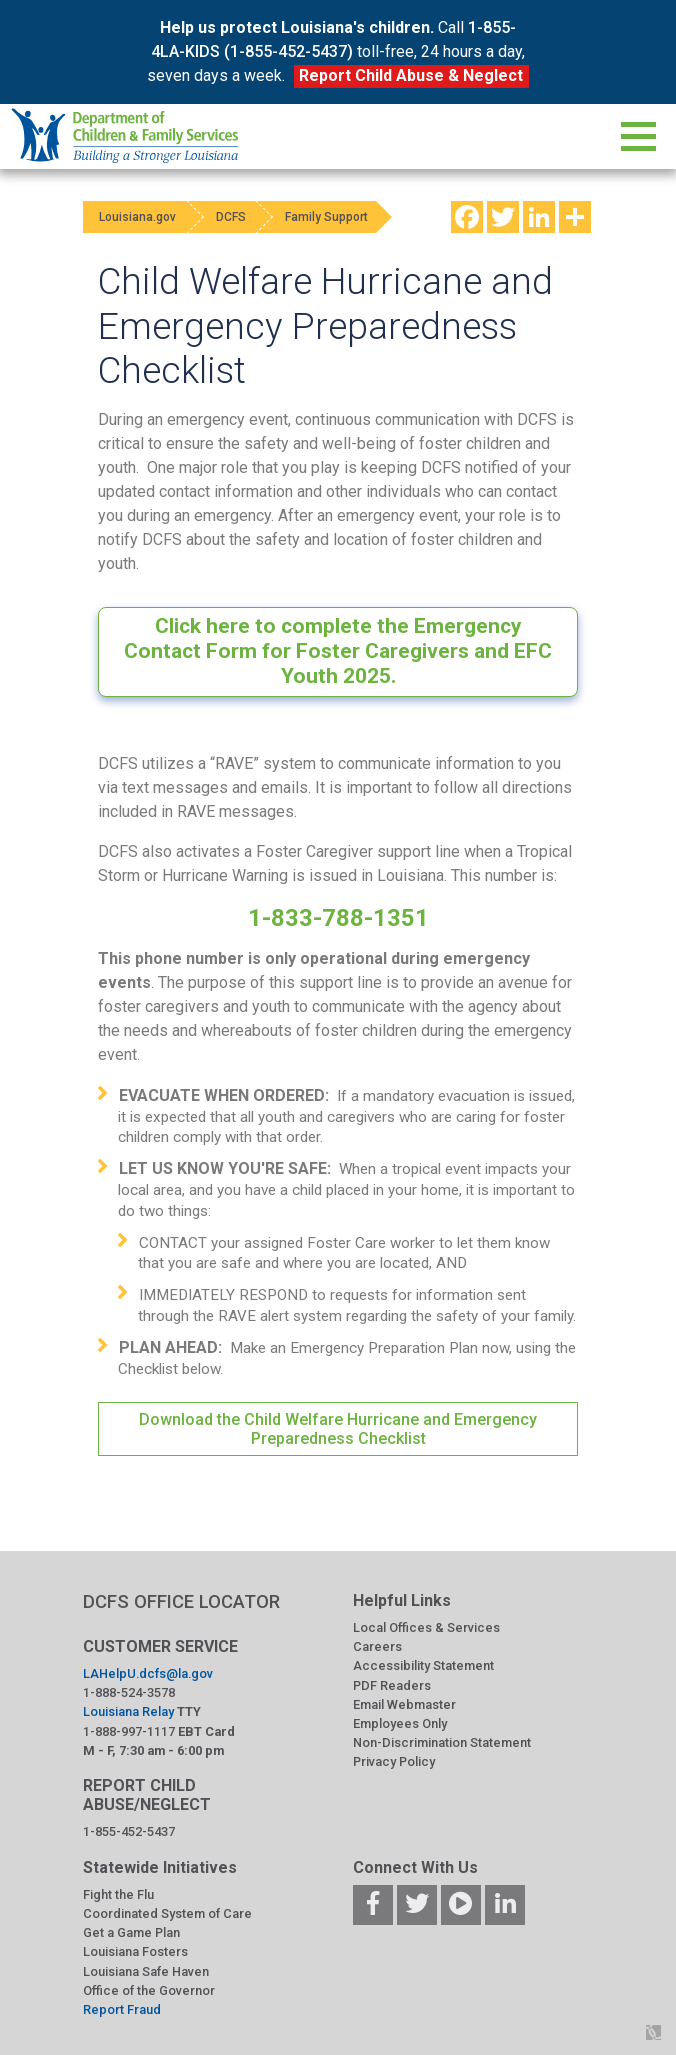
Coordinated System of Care (167, 1913)
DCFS (245, 217)
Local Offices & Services (426, 1627)
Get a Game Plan (131, 1932)
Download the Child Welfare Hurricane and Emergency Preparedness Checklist (338, 1429)
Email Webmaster (404, 1704)
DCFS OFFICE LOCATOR (181, 1601)
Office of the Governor (149, 1990)
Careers (377, 1646)
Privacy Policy (394, 1761)
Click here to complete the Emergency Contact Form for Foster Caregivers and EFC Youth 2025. (338, 651)
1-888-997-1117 (129, 1731)
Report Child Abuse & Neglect (411, 75)
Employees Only (400, 1723)
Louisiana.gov (141, 217)
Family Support (351, 217)
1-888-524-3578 (129, 1692)
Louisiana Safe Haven (146, 1971)
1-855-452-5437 (129, 1831)
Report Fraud (122, 2009)
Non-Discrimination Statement (442, 1742)
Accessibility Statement (423, 1665)
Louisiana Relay (128, 1711)
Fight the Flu (118, 1894)
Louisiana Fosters (135, 1951)
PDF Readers (392, 1685)
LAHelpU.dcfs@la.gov (148, 1673)
